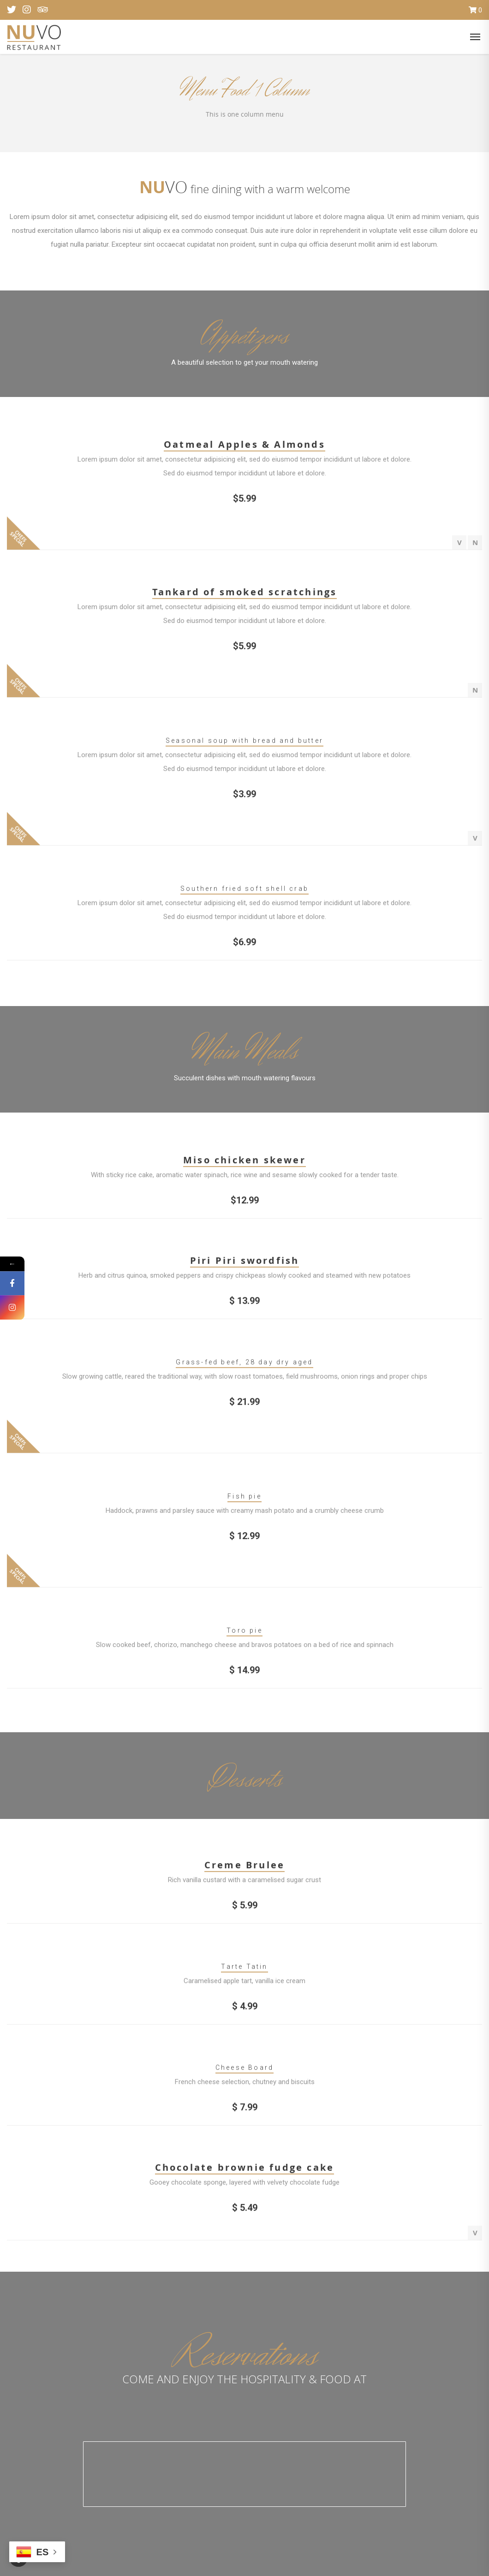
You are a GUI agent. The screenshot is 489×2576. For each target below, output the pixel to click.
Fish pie (244, 1503)
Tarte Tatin (244, 1973)
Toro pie (244, 1637)
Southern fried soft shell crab (244, 895)
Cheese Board (244, 2074)
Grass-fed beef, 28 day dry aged (244, 1369)
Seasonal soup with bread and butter (244, 747)
